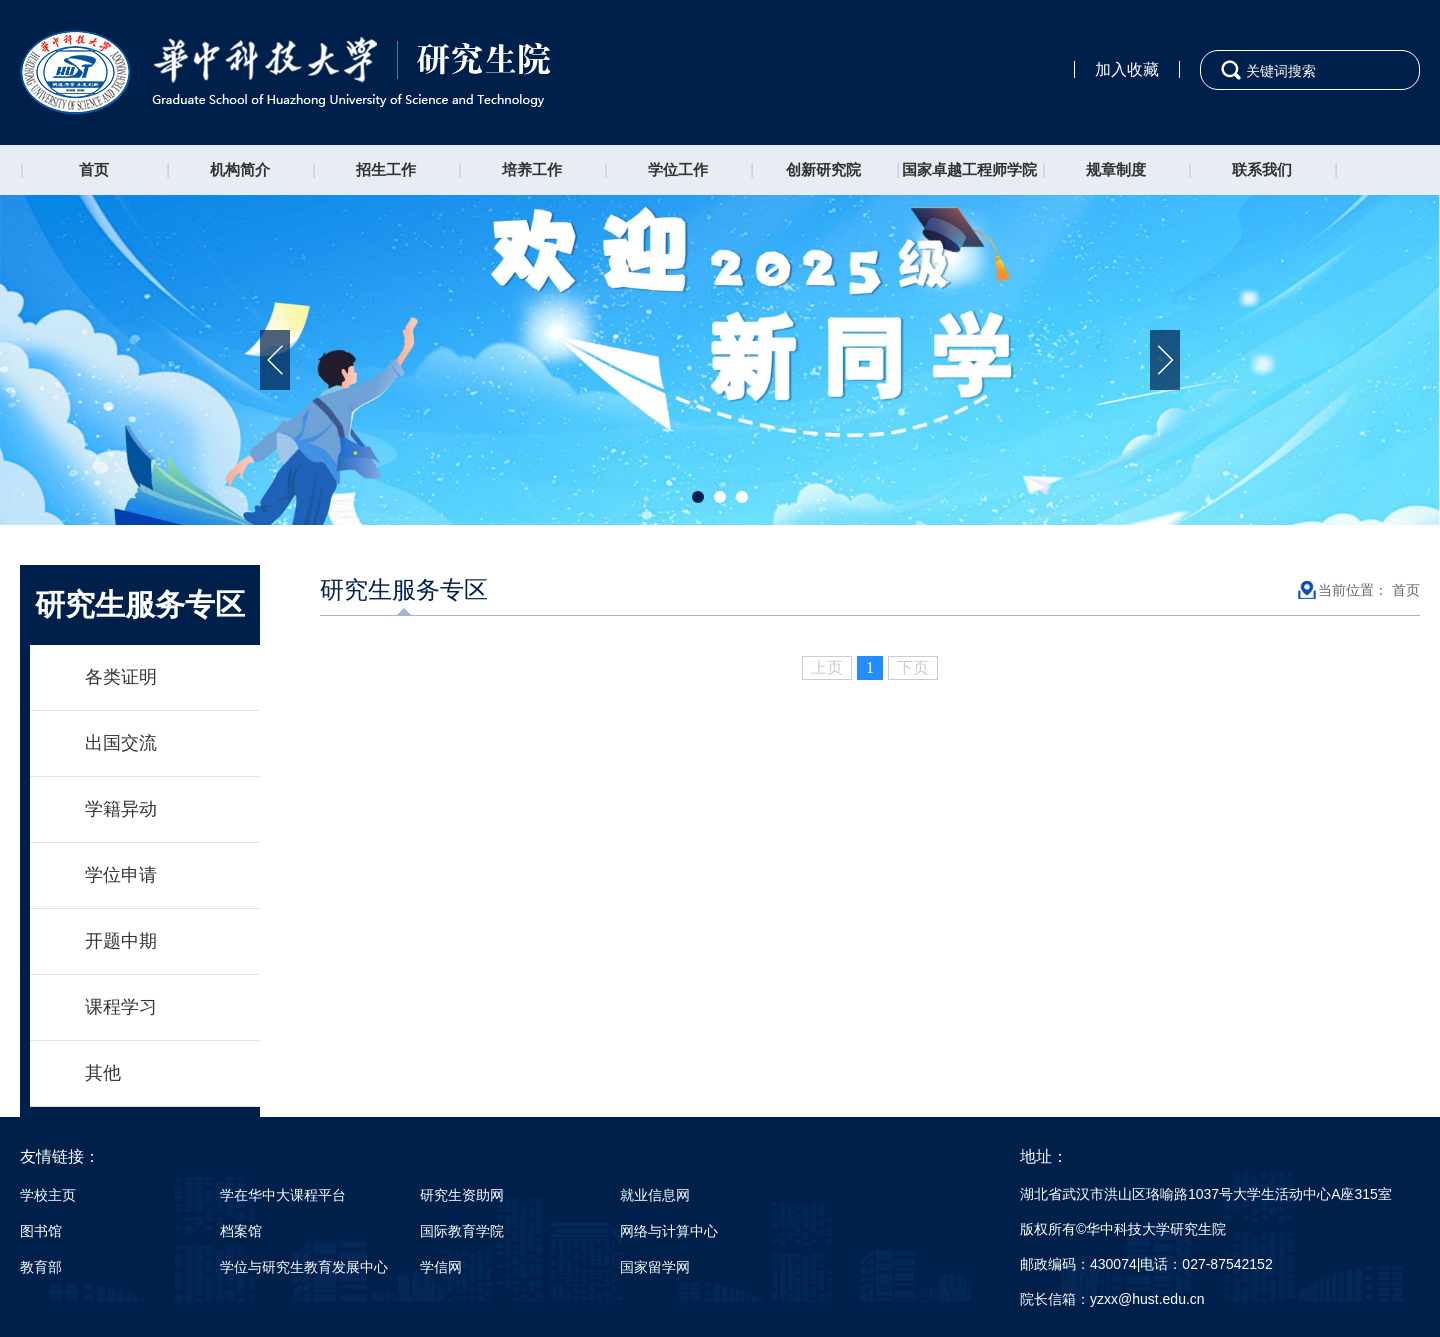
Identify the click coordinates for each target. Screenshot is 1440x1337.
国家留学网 (655, 1267)
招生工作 (386, 169)
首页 (94, 169)
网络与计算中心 (669, 1231)
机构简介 (240, 169)
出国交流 (121, 743)
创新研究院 (823, 169)
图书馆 (41, 1231)
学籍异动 (121, 809)
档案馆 (241, 1231)
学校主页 (48, 1195)
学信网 (441, 1267)
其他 (103, 1073)
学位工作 (678, 169)
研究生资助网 (462, 1195)
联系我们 (1262, 169)
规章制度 (1116, 169)
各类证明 (121, 677)
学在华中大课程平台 (283, 1195)
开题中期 (121, 941)
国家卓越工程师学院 (969, 169)
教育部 (41, 1267)
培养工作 (532, 169)
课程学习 (121, 1007)
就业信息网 (655, 1195)
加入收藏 (1127, 69)
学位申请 (121, 875)
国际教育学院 (462, 1231)
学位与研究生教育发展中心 (304, 1267)
